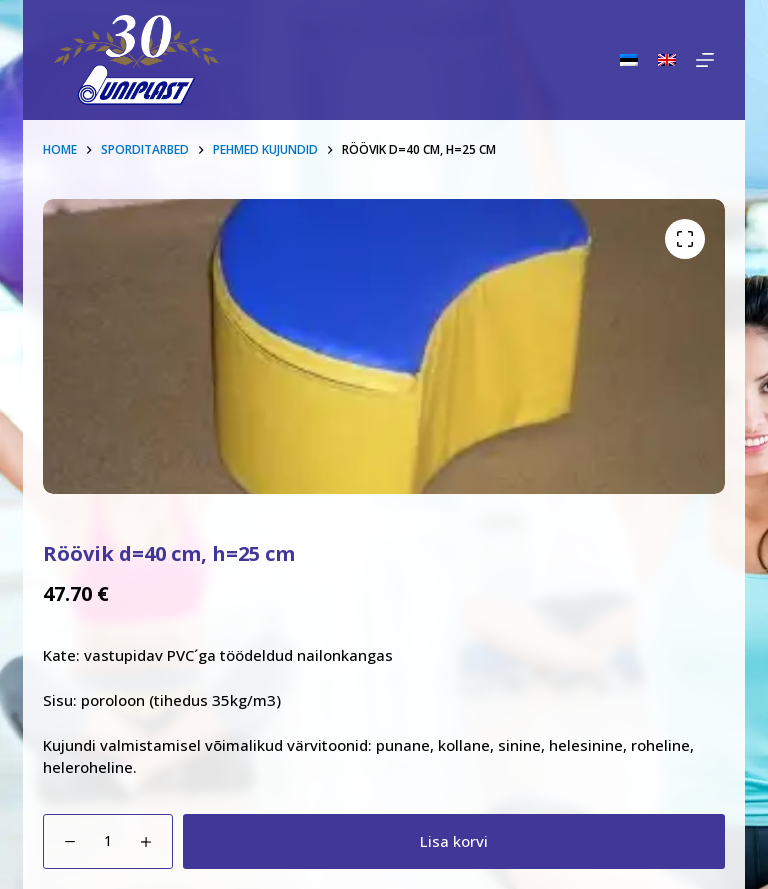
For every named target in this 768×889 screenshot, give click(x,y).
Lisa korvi (454, 841)
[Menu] (705, 60)
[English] (667, 60)
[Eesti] (629, 60)
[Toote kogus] (108, 841)
